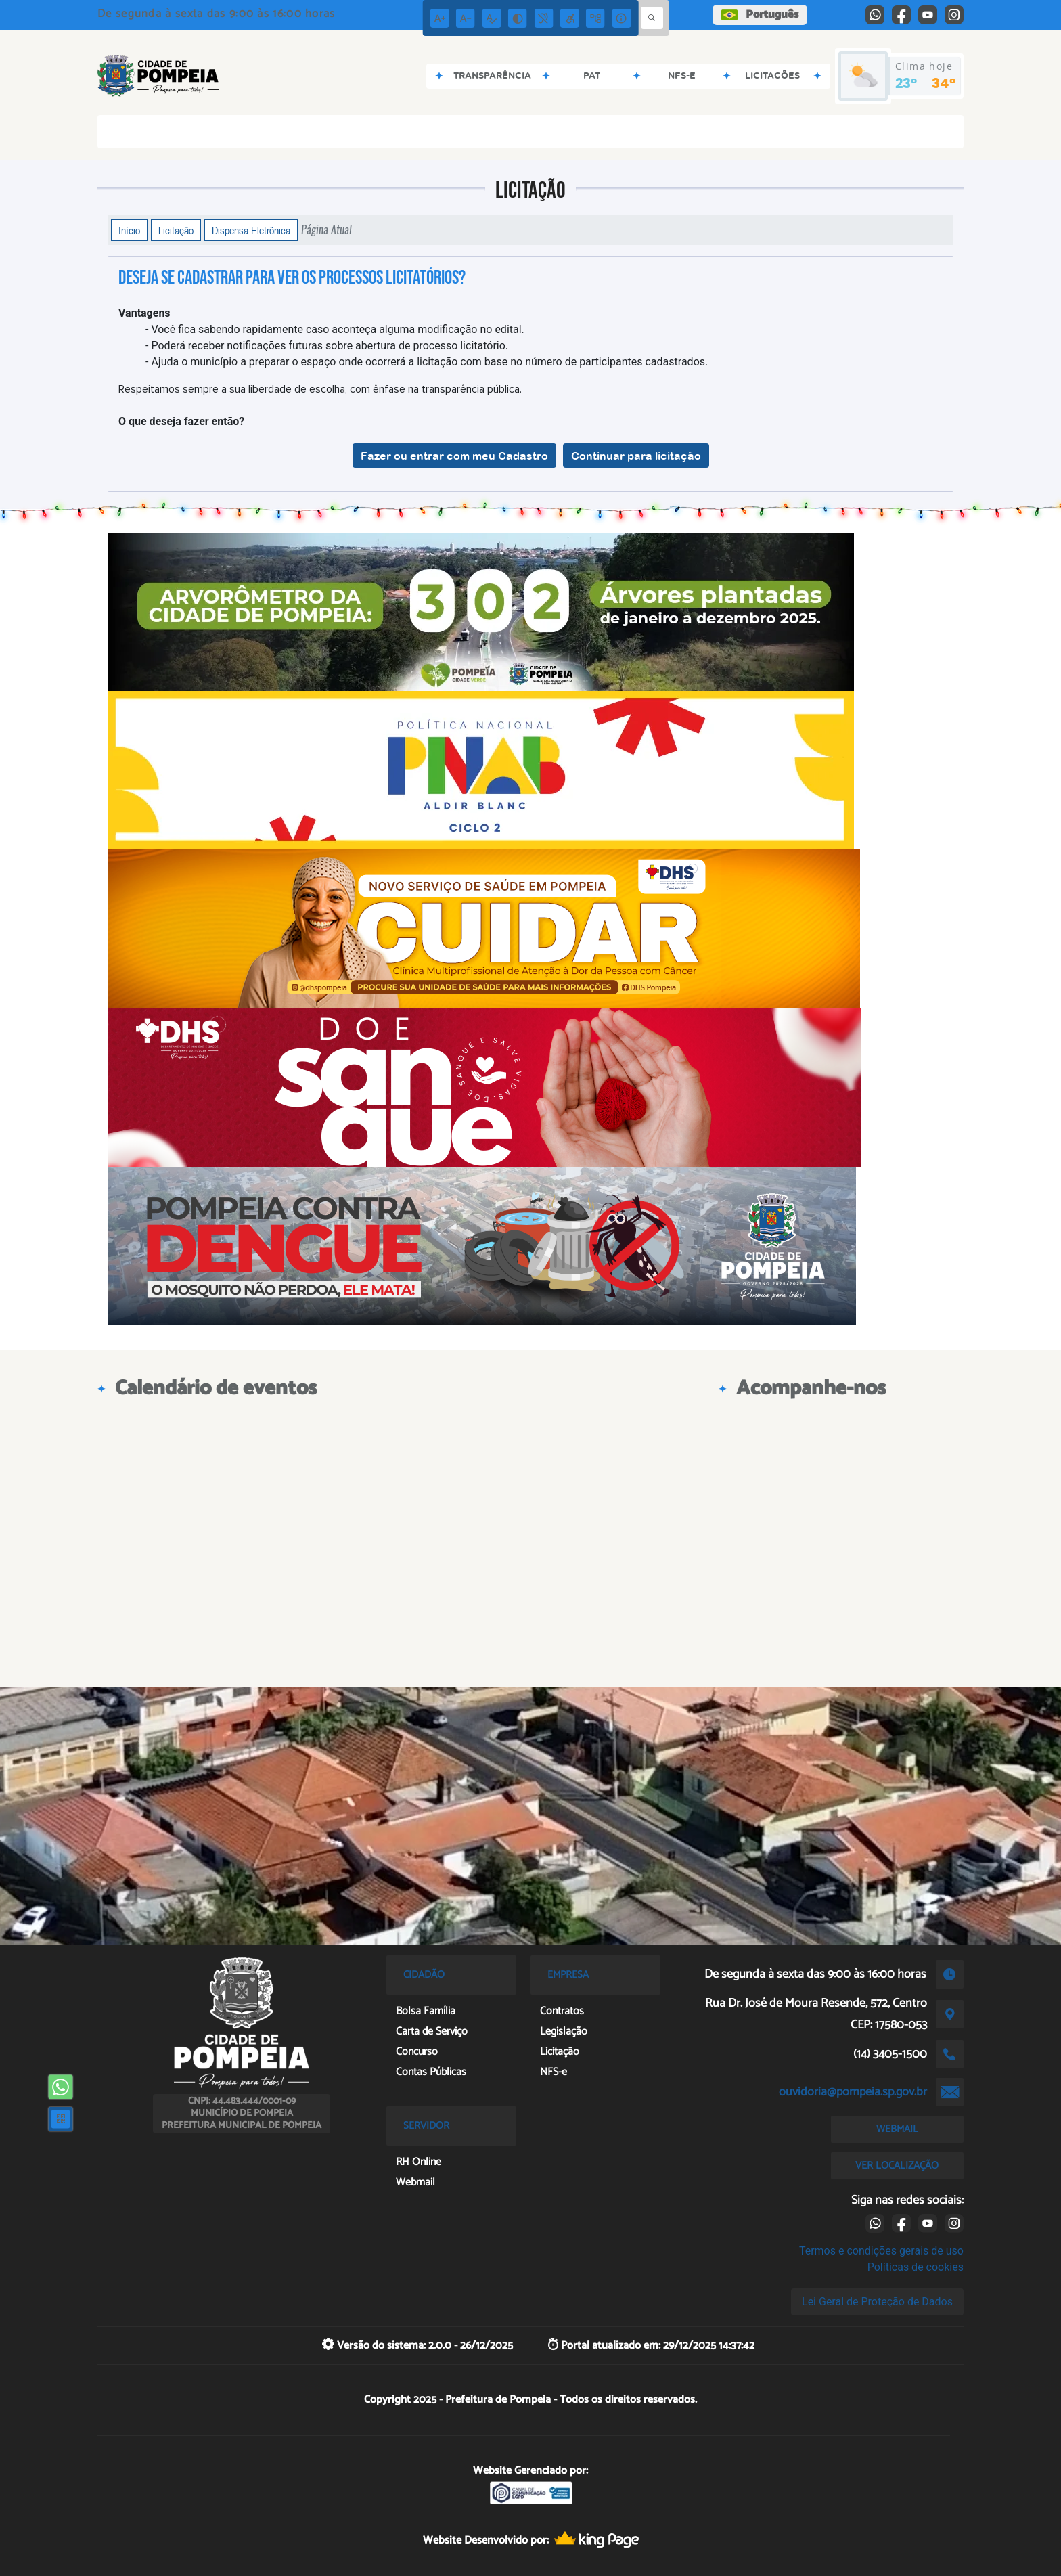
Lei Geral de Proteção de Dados (877, 2301)
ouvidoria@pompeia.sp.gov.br (853, 2092)
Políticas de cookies (915, 2267)
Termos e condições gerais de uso (881, 2250)
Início (129, 230)
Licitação (176, 230)
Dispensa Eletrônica (251, 230)
